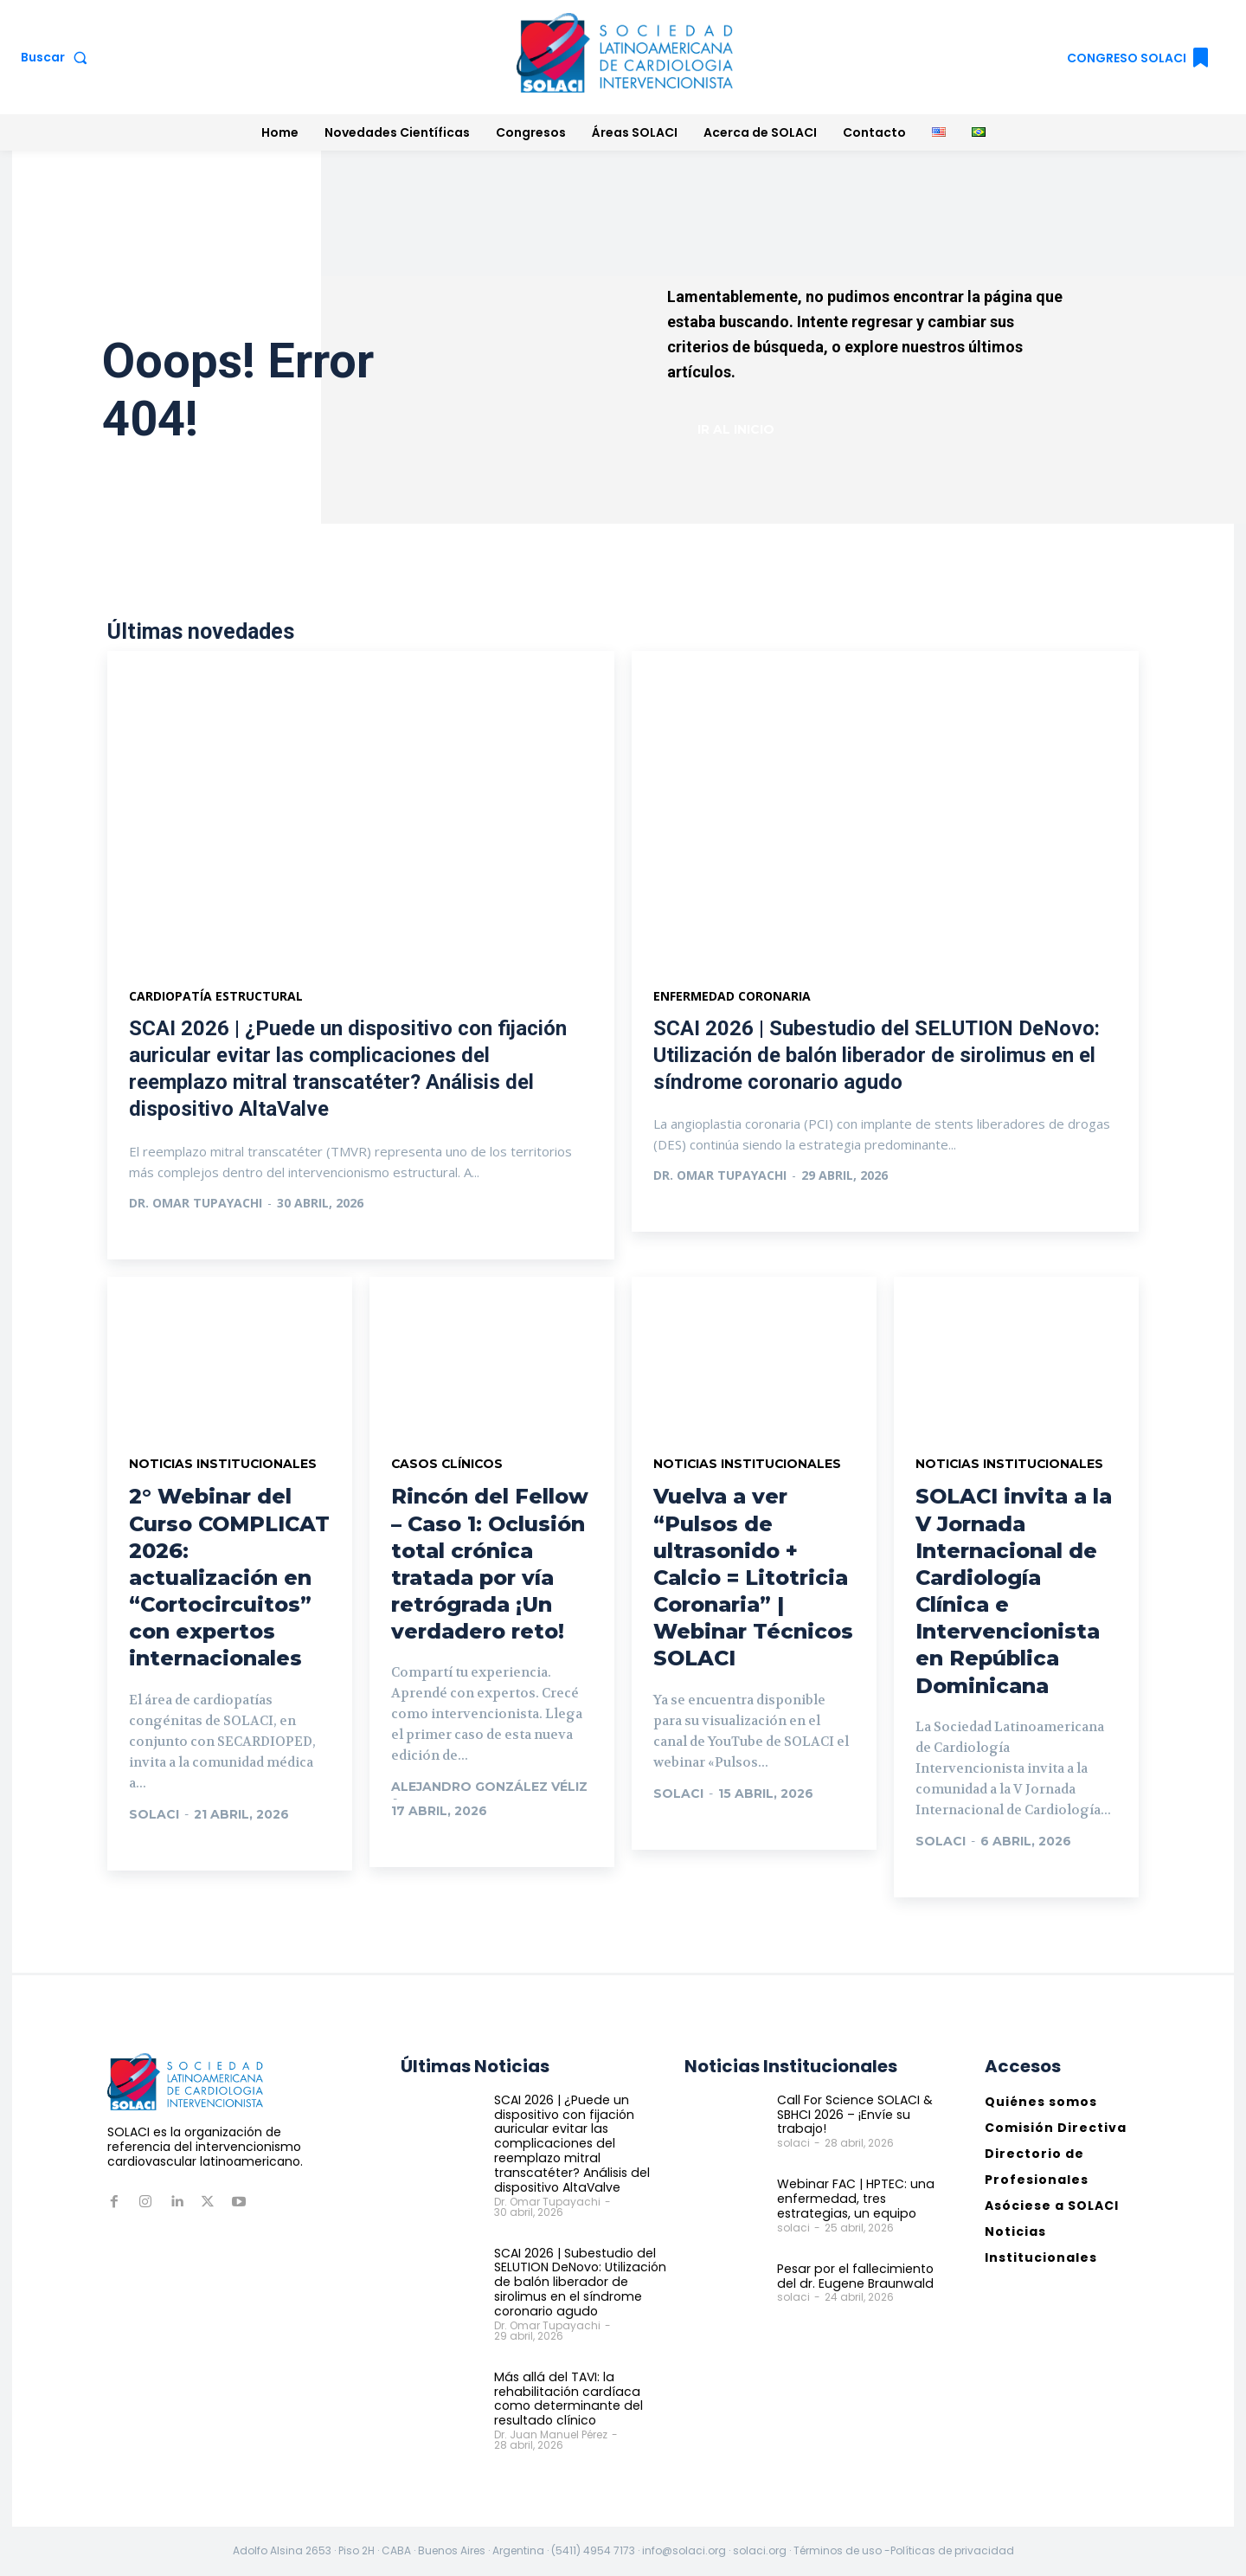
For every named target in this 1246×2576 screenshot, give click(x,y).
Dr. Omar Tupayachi (195, 1203)
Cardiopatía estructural (216, 996)
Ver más (174, 1238)
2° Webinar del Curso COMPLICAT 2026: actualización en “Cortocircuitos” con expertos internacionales (229, 1577)
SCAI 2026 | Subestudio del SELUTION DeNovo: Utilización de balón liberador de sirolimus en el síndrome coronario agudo (877, 1055)
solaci (154, 1814)
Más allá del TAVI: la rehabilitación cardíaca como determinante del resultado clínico (567, 2398)
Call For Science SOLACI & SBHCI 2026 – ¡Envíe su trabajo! (854, 2114)
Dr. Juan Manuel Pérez (550, 2434)
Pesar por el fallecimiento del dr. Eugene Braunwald (854, 2276)
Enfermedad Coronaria (732, 996)
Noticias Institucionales (223, 1465)
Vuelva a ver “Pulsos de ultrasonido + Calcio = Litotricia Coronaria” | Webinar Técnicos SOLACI (753, 1577)
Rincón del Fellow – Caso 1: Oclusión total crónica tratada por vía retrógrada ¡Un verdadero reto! (489, 1564)
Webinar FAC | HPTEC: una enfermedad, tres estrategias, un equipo (854, 2198)
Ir (154, 1849)
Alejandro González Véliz (489, 1787)
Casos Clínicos (448, 1465)
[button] (57, 57)
